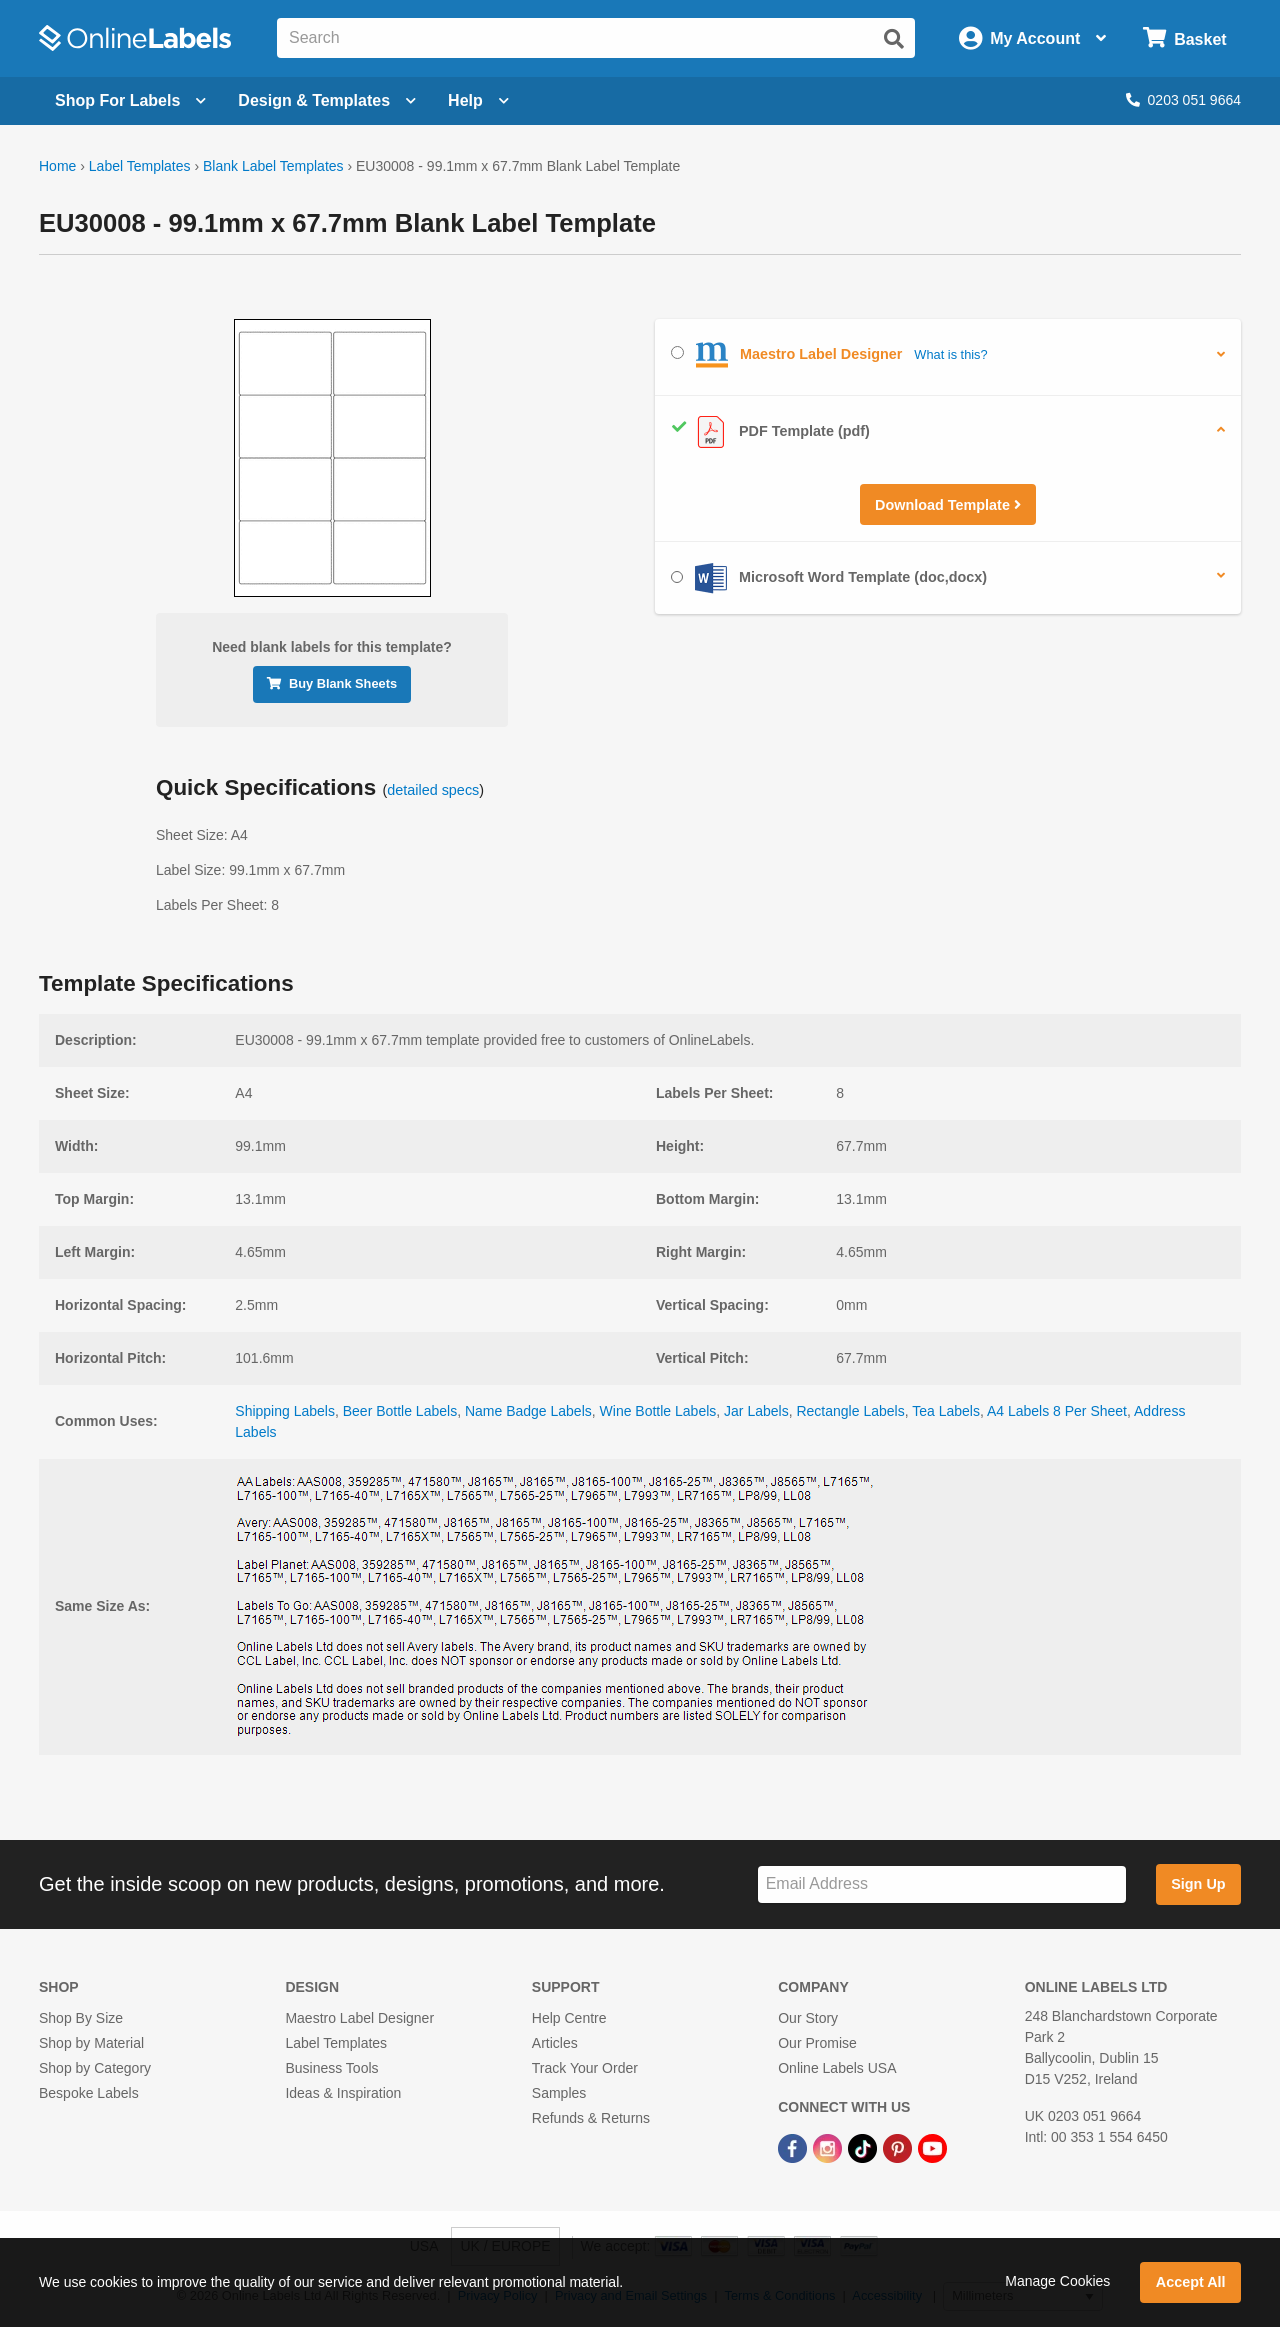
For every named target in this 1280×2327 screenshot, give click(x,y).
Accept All (1191, 2282)
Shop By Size (81, 2018)
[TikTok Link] (864, 2147)
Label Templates (140, 166)
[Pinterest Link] (899, 2147)
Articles (555, 2043)
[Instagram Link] (829, 2147)
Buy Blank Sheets (332, 683)
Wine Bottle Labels (658, 1411)
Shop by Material (91, 2043)
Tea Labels (946, 1411)
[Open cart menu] (1184, 38)
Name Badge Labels (528, 1411)
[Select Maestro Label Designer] (677, 352)
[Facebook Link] (794, 2147)
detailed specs (433, 790)
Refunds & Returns (591, 2118)
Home (57, 166)
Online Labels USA (837, 2068)
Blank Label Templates (273, 166)
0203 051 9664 (1183, 100)
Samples (559, 2093)
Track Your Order (585, 2068)
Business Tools (331, 2068)
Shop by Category (95, 2068)
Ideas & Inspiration (343, 2093)
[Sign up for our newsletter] (942, 1884)
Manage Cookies (1057, 2281)
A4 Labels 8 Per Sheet (1057, 1411)
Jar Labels (756, 1411)
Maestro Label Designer (359, 2018)
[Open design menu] (327, 101)
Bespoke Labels (89, 2093)
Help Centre (569, 2018)
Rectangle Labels (850, 1411)
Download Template (948, 505)
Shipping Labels (285, 1411)
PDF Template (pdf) (770, 432)
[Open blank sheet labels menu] (130, 101)
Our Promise (817, 2043)
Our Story (808, 2018)
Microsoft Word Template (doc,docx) (829, 578)
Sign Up (1198, 1884)
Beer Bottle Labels (400, 1411)
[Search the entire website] (596, 38)
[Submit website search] (894, 39)
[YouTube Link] (932, 2147)
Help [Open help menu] (478, 100)
